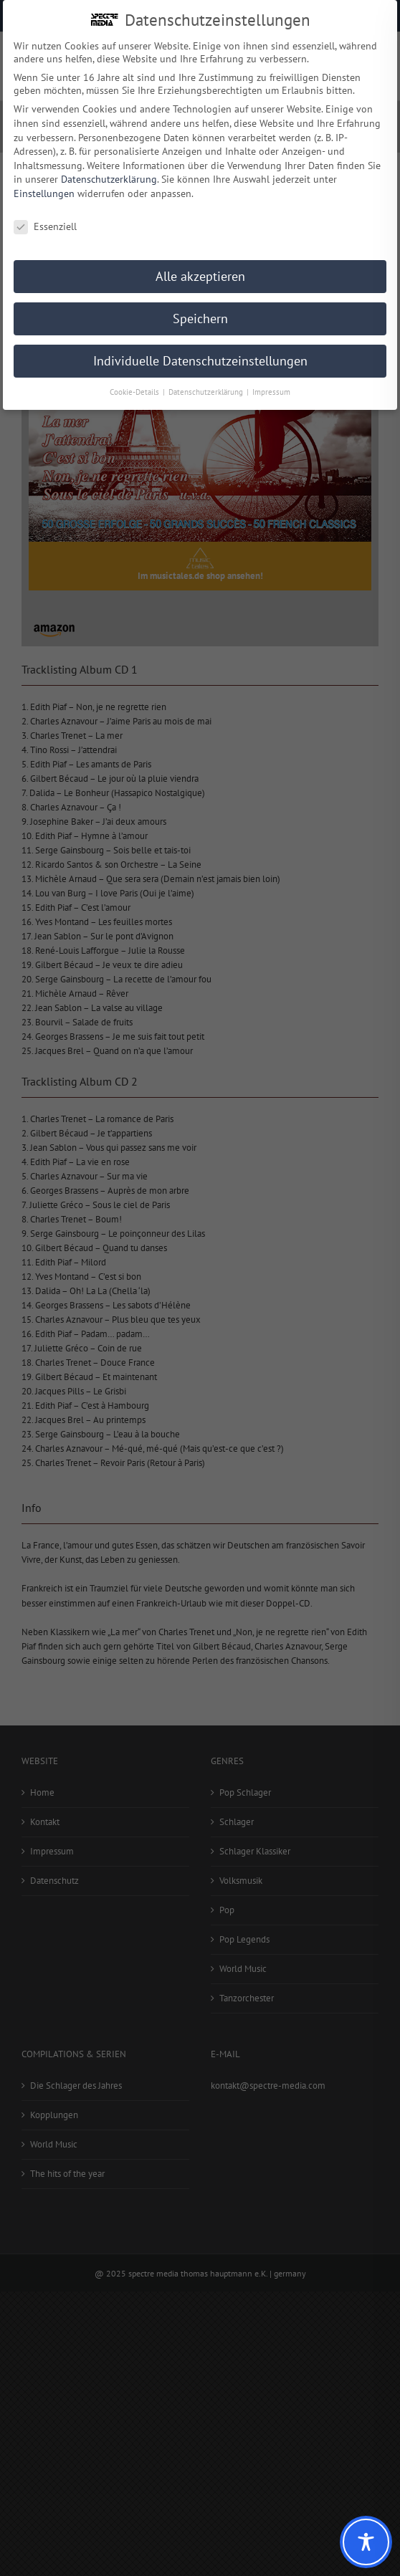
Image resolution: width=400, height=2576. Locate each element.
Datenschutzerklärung (109, 178)
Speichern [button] (200, 318)
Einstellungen (44, 192)
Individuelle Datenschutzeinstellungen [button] (200, 360)
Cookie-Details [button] (135, 391)
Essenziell (45, 225)
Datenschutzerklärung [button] (206, 391)
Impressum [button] (271, 391)
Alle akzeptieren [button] (200, 275)
